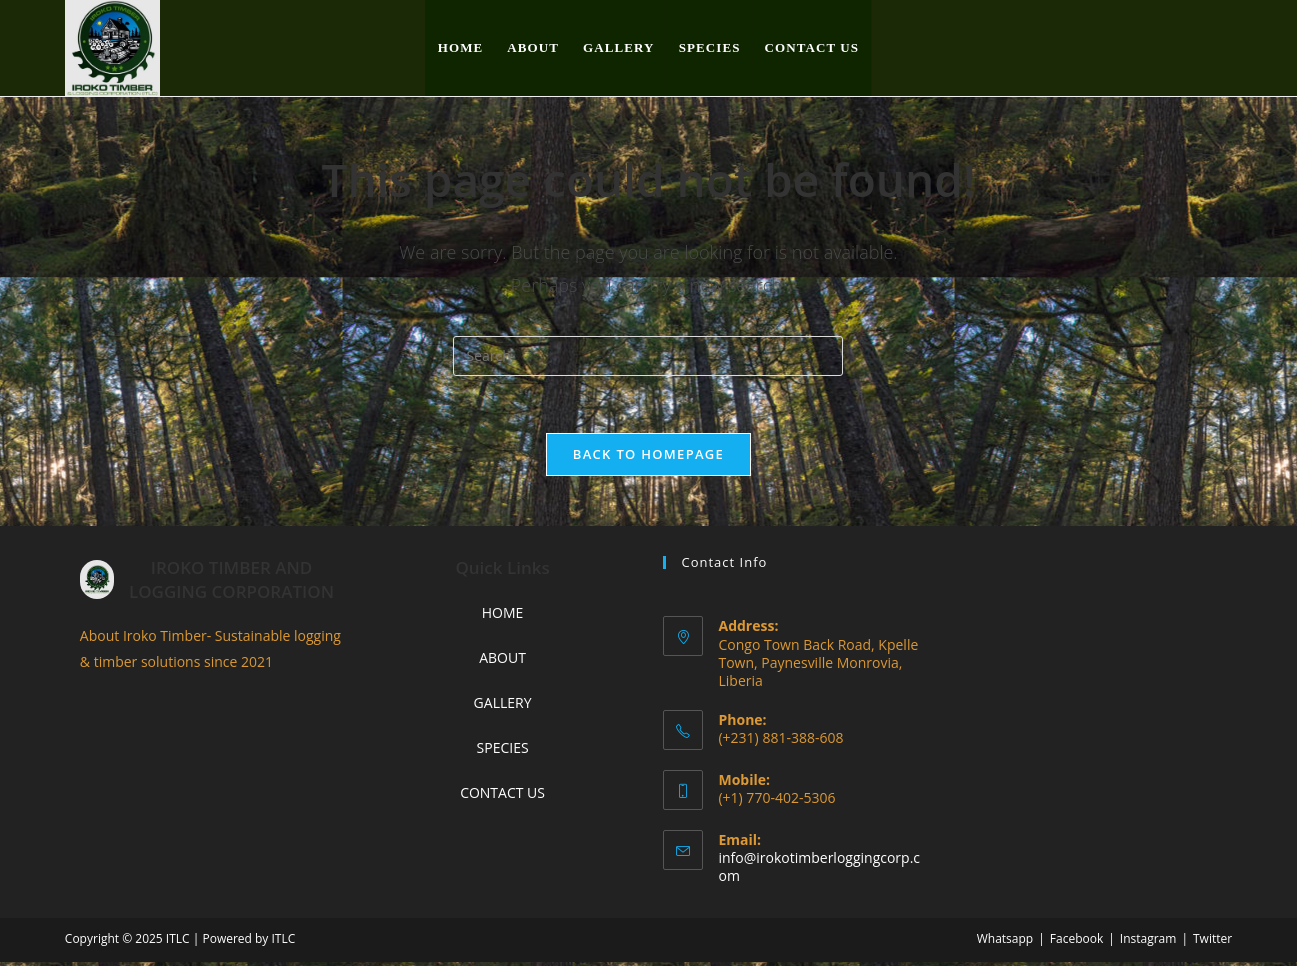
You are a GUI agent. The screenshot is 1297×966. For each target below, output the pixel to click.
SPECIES (503, 750)
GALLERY (503, 705)
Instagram (1148, 942)
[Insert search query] (648, 356)
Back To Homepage (648, 457)
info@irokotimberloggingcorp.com (819, 869)
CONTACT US (502, 796)
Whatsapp (1005, 942)
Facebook (1076, 942)
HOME (503, 615)
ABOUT (502, 660)
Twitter (1212, 942)
